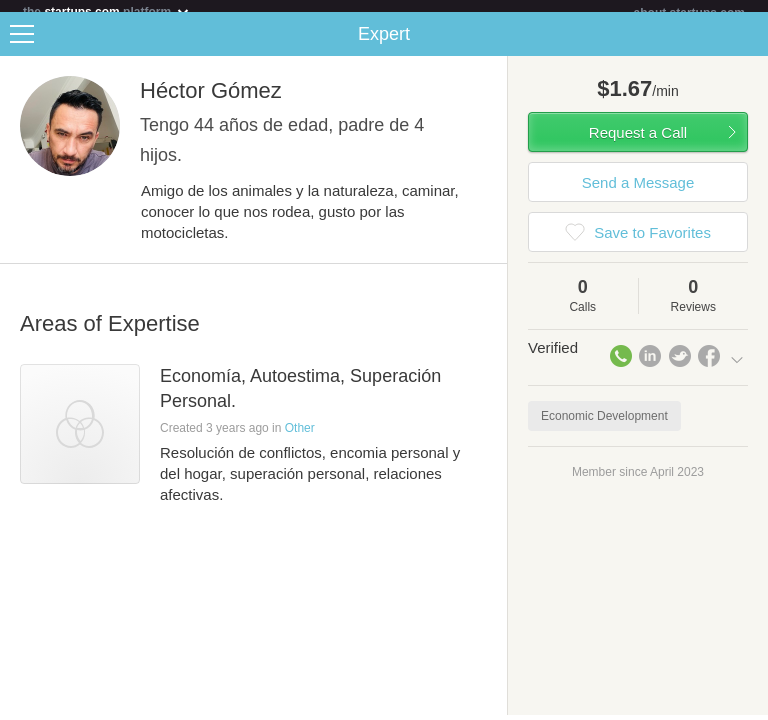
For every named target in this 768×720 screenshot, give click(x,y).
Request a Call (638, 144)
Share (748, 46)
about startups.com (689, 13)
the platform (107, 11)
